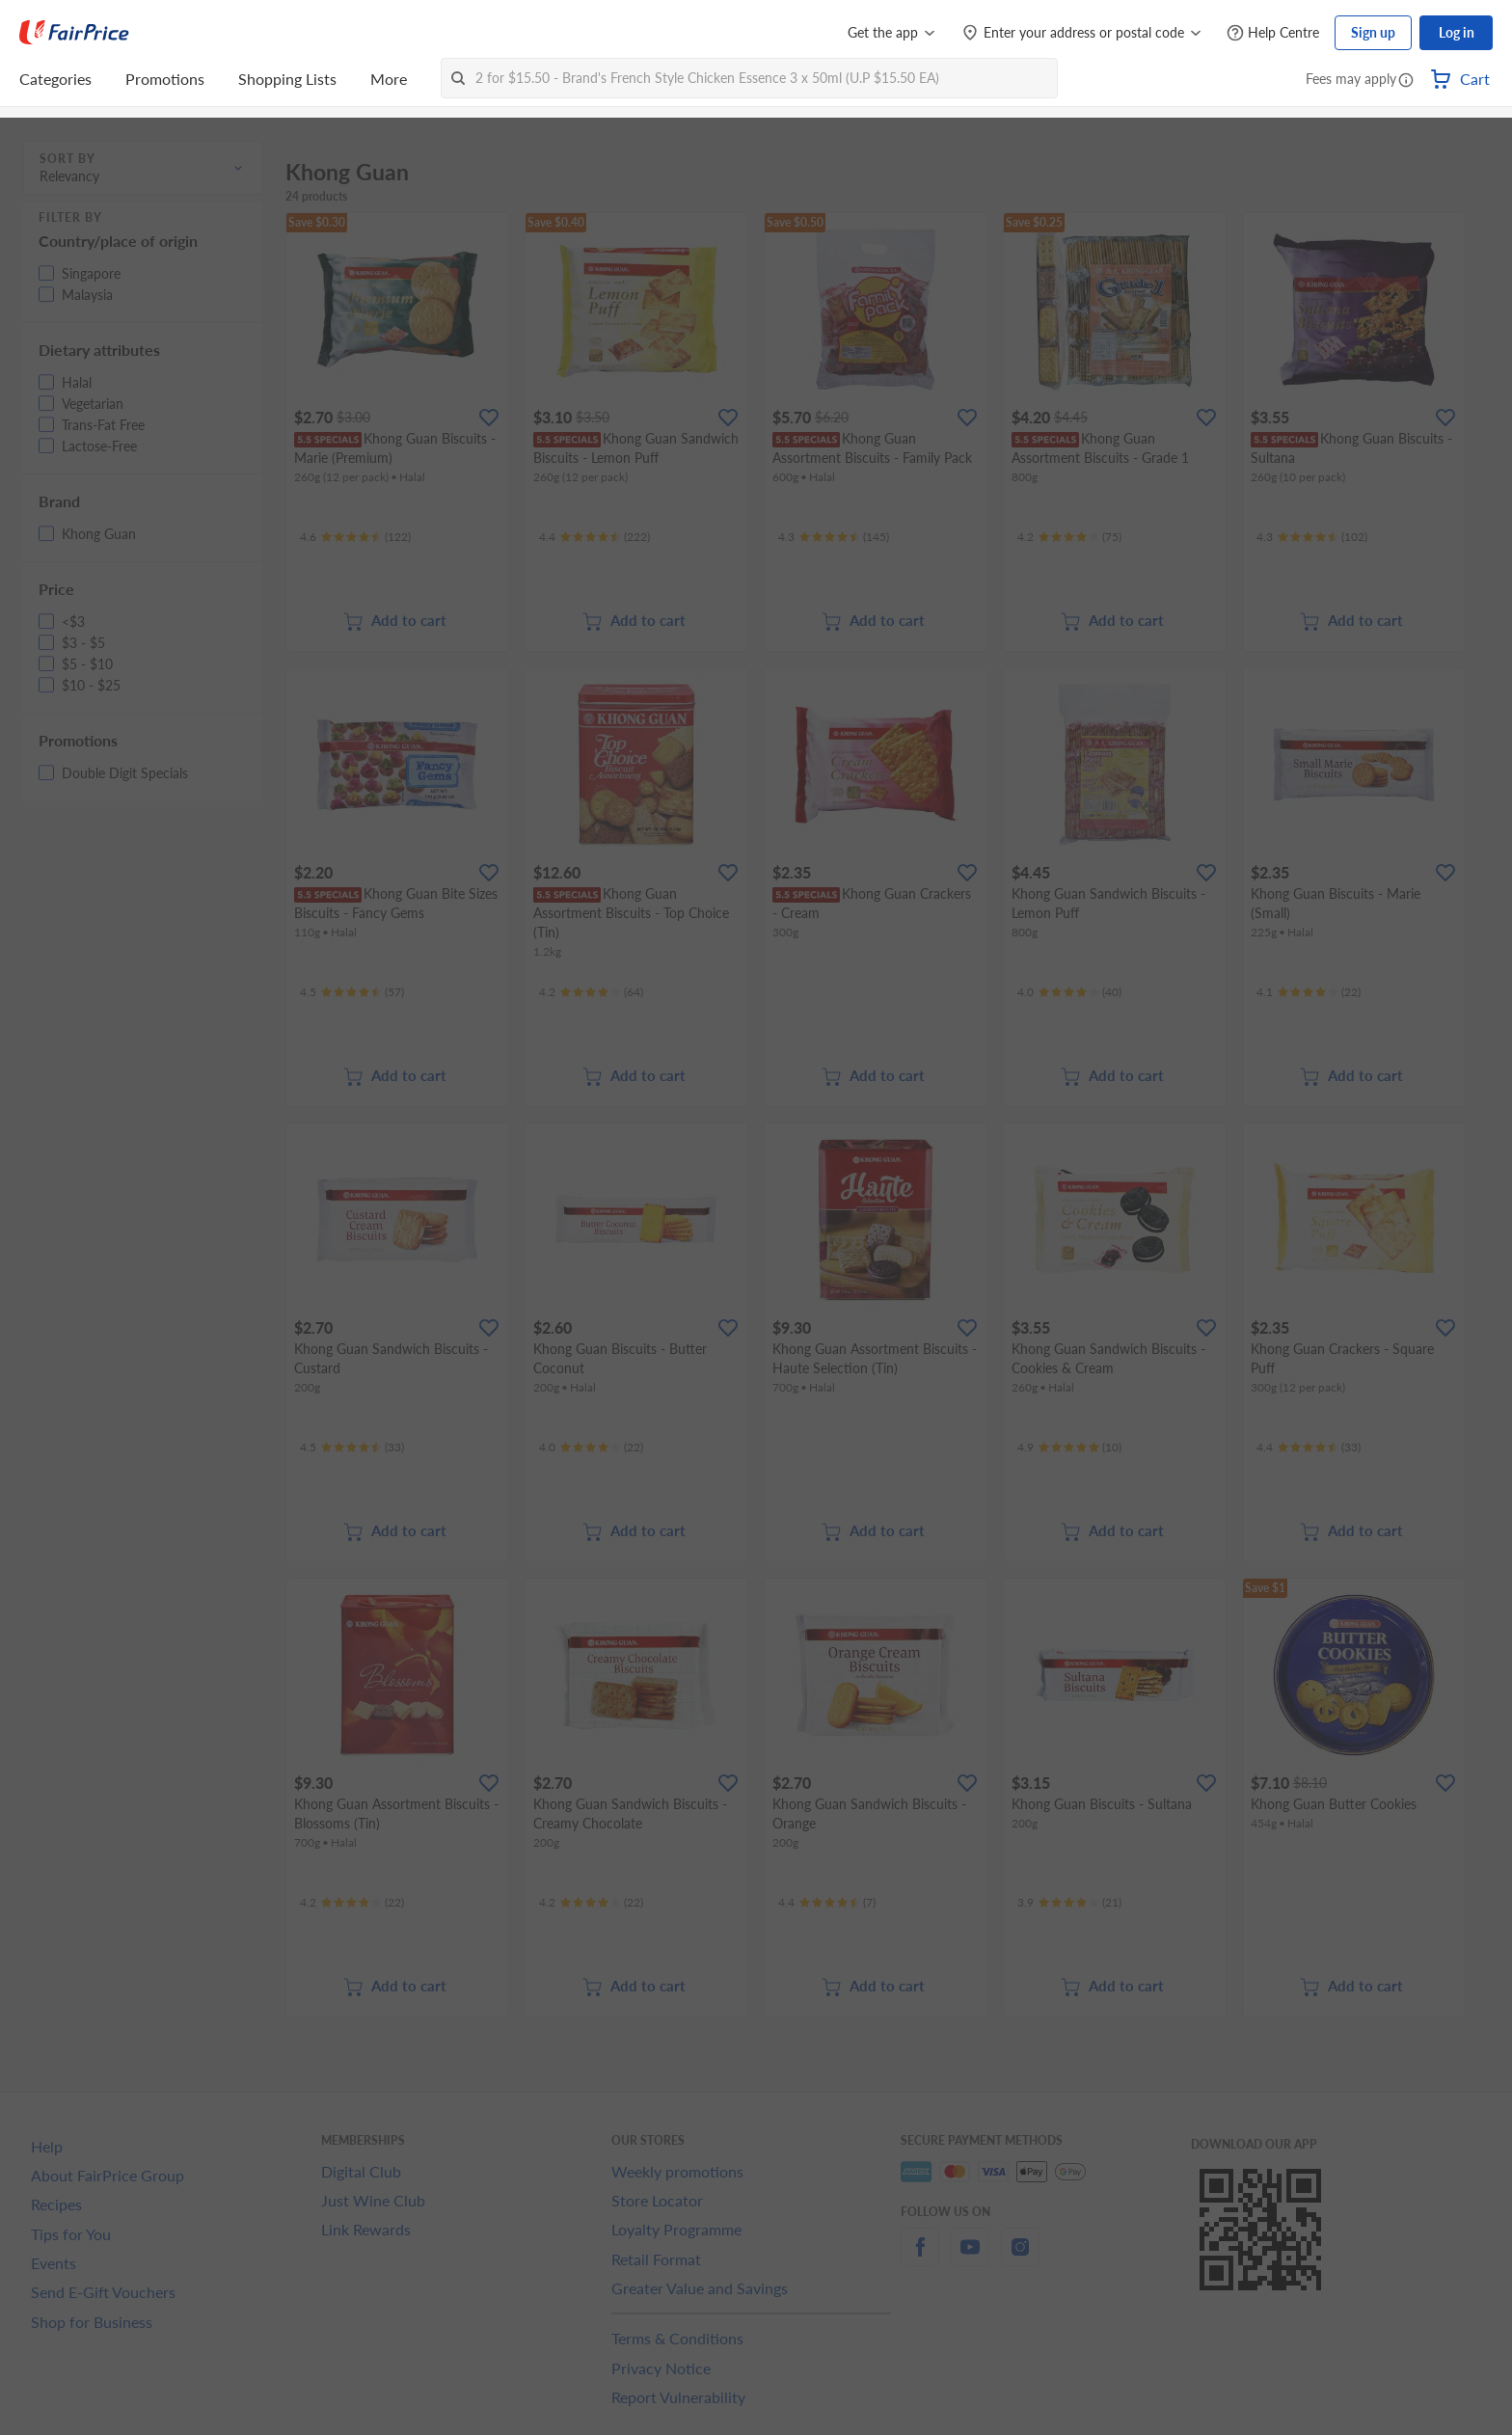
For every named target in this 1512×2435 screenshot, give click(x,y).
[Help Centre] (1273, 33)
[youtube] (970, 2258)
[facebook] (920, 2258)
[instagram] (1020, 2258)
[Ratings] (355, 537)
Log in (1456, 32)
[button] (1406, 81)
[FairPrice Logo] (74, 32)
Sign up (1373, 32)
